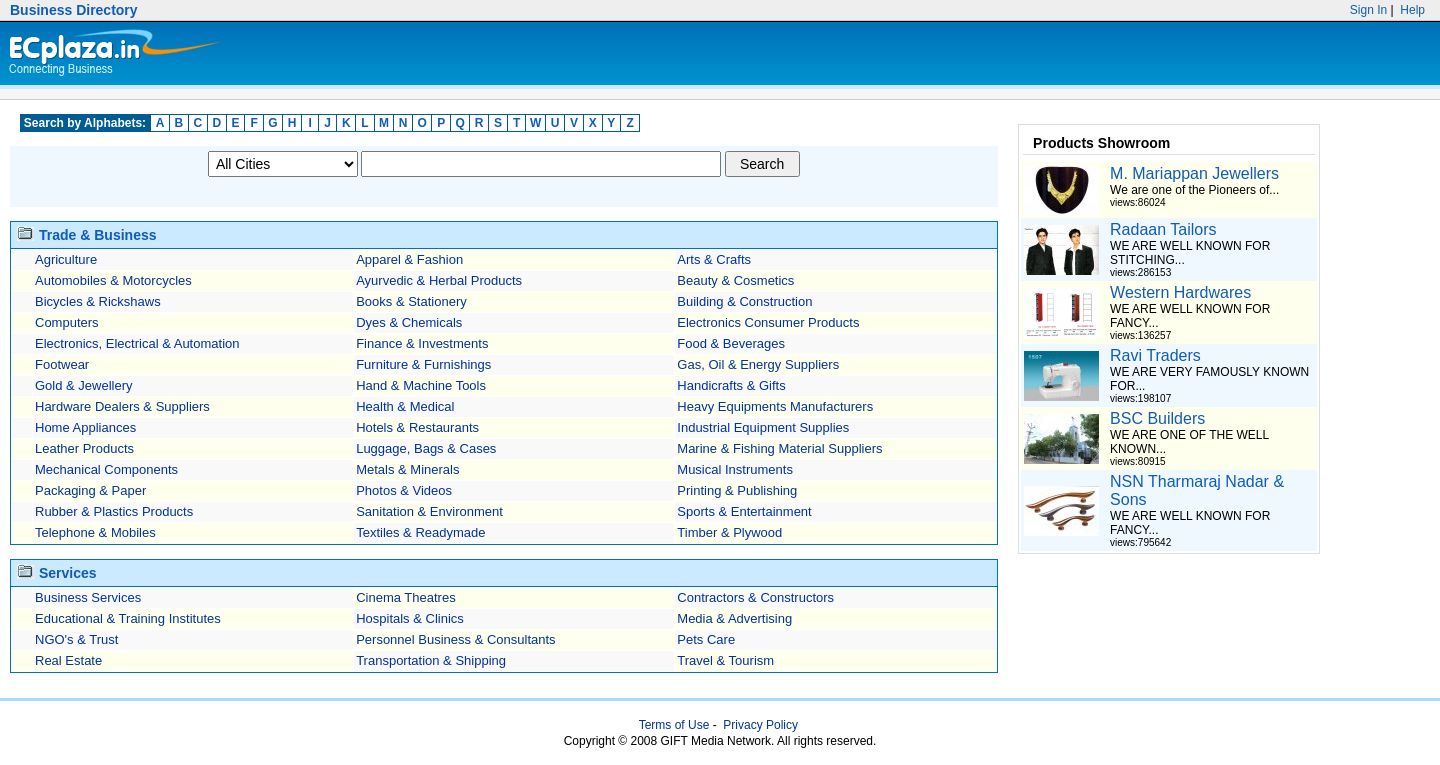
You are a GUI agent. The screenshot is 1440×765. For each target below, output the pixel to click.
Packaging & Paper (90, 490)
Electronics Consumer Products (768, 322)
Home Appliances (85, 427)
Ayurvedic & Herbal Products (439, 280)
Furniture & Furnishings (423, 364)
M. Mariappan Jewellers (1194, 173)
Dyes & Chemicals (409, 322)
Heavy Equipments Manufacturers (775, 406)
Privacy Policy (760, 725)
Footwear (62, 364)
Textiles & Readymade (420, 532)
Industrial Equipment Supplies (763, 427)
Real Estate (68, 660)
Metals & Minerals (407, 469)
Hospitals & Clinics (410, 618)
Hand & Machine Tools (421, 385)
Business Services (88, 597)
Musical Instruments (735, 469)
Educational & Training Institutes (128, 618)
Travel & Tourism (725, 660)
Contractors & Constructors (755, 597)
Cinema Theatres (405, 597)
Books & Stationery (411, 301)
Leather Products (84, 448)
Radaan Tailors (1163, 229)
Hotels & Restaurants (417, 427)
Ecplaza (111, 53)
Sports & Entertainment (744, 511)
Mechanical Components (106, 469)
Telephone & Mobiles (95, 532)
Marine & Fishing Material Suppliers (779, 448)
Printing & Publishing (737, 490)
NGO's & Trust (76, 639)
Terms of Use (674, 725)
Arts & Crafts (714, 259)
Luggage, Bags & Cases (426, 448)
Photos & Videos (404, 490)
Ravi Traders (1155, 355)
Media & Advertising (734, 618)
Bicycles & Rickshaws (98, 301)
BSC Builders (1157, 418)
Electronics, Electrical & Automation (137, 343)
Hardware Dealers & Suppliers (122, 406)
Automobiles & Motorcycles (113, 280)
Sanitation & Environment (429, 511)
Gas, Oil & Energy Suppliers (758, 364)
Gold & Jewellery (84, 385)
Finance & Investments (422, 343)
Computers (67, 322)
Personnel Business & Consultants (455, 639)
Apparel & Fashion (409, 259)
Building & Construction (744, 301)
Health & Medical (405, 406)
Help (1411, 10)
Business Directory (74, 10)
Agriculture (66, 259)
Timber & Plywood (729, 532)
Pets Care (706, 639)
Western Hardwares (1180, 292)
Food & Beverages (731, 343)
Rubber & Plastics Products (114, 511)
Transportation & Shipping (431, 660)
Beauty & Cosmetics (735, 280)
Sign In (1369, 10)
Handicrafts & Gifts (731, 385)
